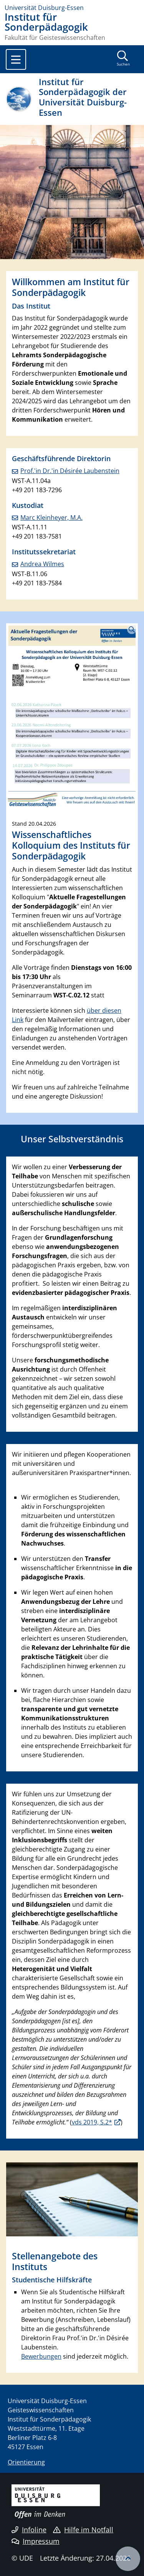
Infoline (29, 2529)
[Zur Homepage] (72, 7)
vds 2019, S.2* (92, 2122)
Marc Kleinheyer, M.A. (51, 517)
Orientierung (26, 2462)
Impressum (36, 2541)
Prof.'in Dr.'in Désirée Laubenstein (69, 471)
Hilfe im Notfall (83, 2529)
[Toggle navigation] (16, 59)
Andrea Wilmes (42, 564)
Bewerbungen (41, 2356)
